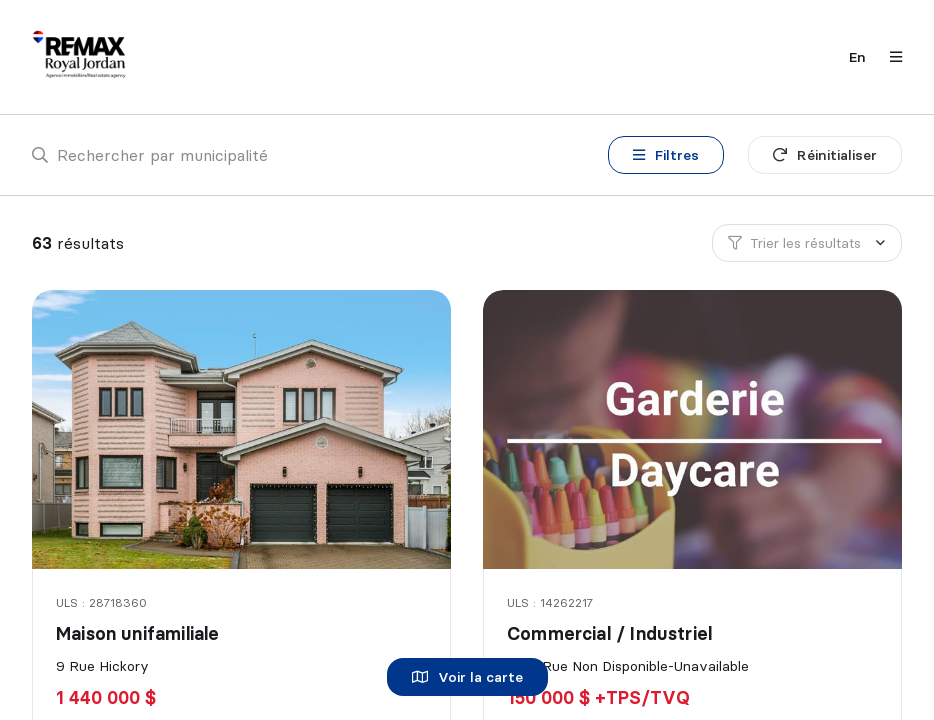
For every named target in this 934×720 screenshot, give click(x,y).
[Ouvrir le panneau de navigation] (890, 57)
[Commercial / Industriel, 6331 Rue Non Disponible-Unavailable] (694, 429)
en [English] (857, 57)
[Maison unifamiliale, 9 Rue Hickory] (243, 429)
